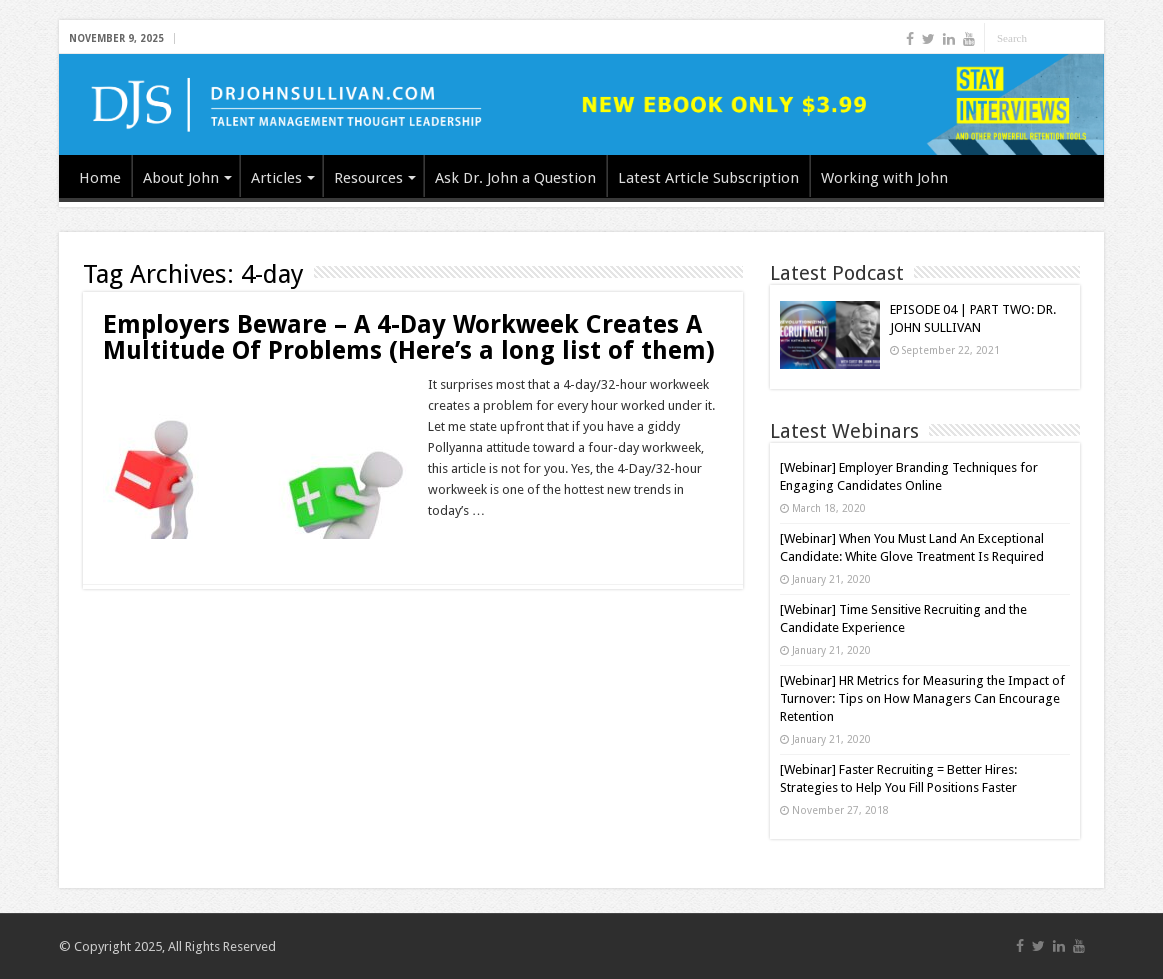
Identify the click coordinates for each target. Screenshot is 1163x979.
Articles (276, 178)
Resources (368, 178)
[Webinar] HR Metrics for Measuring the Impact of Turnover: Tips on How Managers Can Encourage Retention (922, 698)
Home (100, 178)
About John (181, 178)
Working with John (884, 178)
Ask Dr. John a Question (515, 178)
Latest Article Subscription (708, 178)
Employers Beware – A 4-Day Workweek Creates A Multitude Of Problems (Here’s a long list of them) (409, 337)
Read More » (471, 546)
